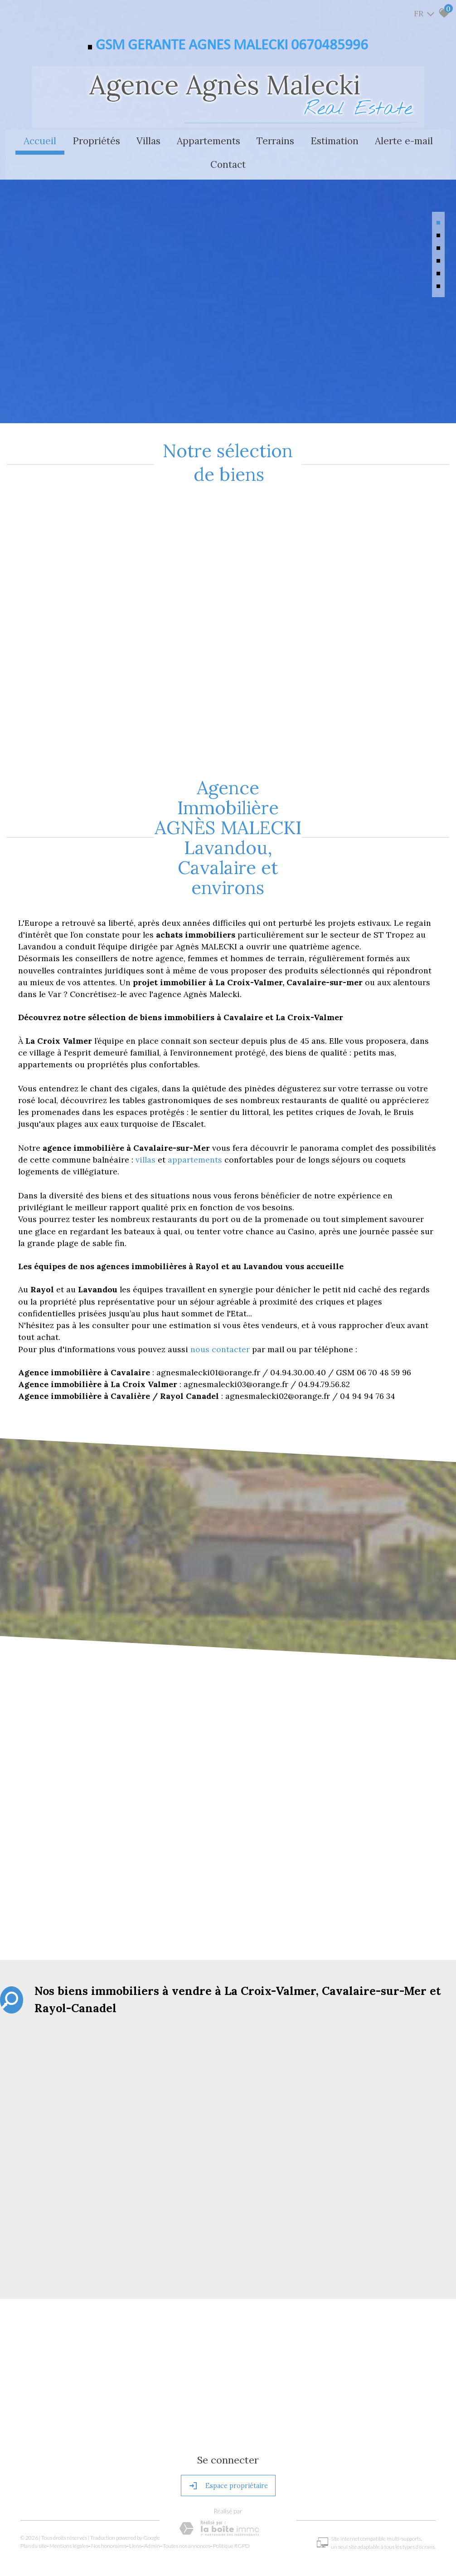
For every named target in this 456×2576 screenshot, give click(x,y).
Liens (137, 2485)
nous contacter (220, 1291)
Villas (148, 140)
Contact (228, 164)
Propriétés (96, 140)
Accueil (40, 140)
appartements (196, 1101)
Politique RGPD (233, 2485)
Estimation (334, 140)
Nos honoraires (111, 2485)
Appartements (208, 140)
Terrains (275, 140)
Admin (154, 2485)
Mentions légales (71, 2485)
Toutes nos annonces (189, 2485)
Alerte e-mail (404, 140)
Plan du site (36, 2485)
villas (147, 1101)
